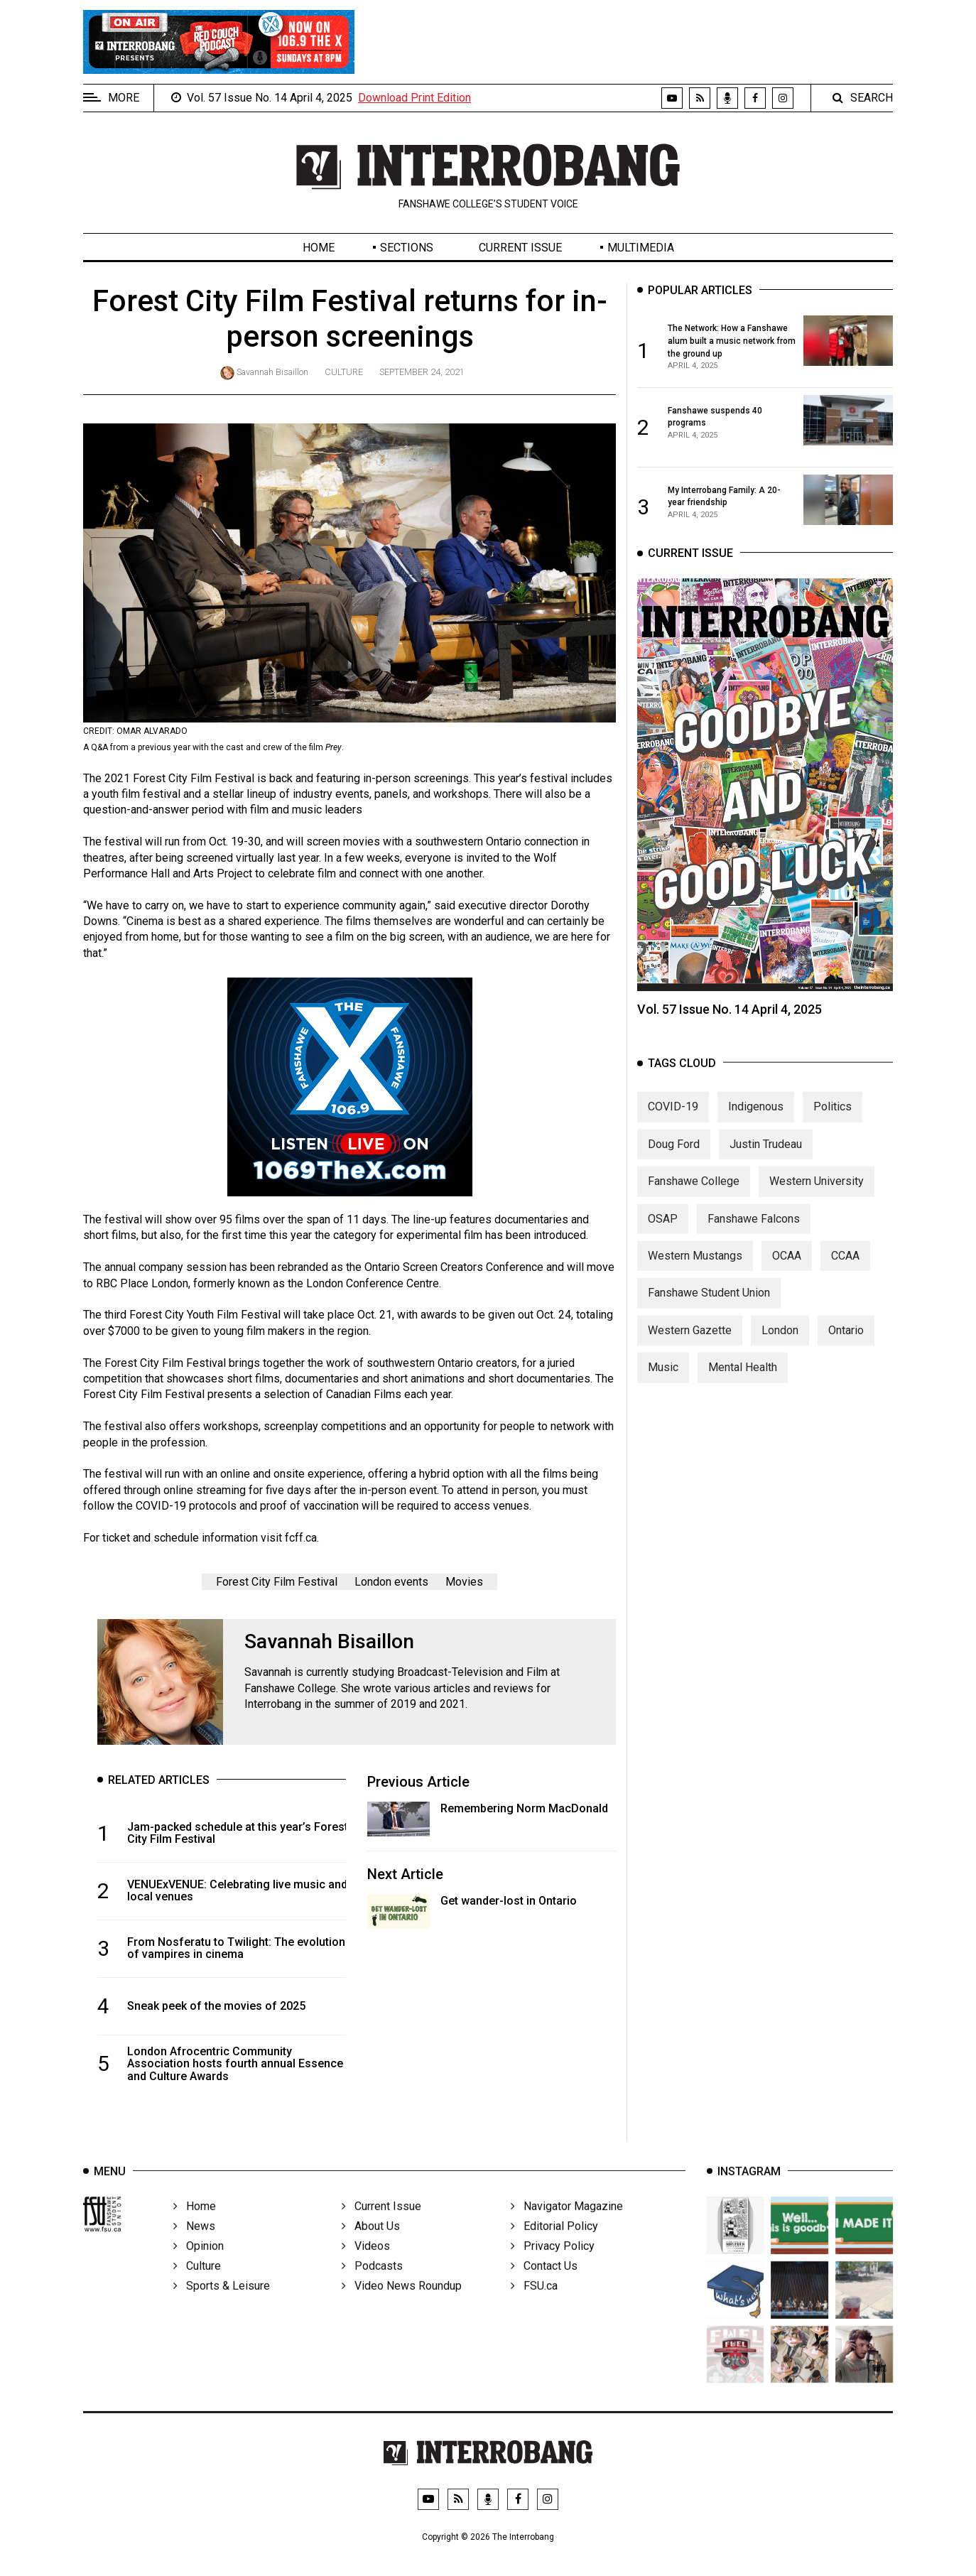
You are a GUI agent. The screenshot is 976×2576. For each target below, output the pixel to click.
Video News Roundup (402, 2304)
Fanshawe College (693, 1194)
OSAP (663, 1231)
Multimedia (640, 247)
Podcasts (372, 2284)
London (779, 1343)
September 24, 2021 (422, 372)
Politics (832, 1120)
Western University (816, 1194)
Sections (406, 247)
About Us (371, 2244)
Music (663, 1380)
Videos (366, 2264)
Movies (464, 1582)
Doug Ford (674, 1157)
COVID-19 (673, 1120)
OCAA (786, 1268)
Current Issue (520, 247)
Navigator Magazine (567, 2224)
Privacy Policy (553, 2264)
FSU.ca (534, 2304)
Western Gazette (690, 1343)
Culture (344, 372)
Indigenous (755, 1120)
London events (391, 1582)
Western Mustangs (695, 1268)
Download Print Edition (414, 97)
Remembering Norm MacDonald (524, 1808)
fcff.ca (301, 1537)
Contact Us (544, 2284)
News (194, 2244)
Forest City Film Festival (276, 1582)
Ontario (846, 1343)
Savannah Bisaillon (272, 372)
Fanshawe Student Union (709, 1306)
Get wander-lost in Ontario (508, 1900)
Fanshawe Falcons (753, 1231)
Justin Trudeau (766, 1157)
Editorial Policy (554, 2244)
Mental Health (742, 1380)
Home (319, 247)
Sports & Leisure (221, 2304)
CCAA (845, 1268)
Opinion (198, 2264)
